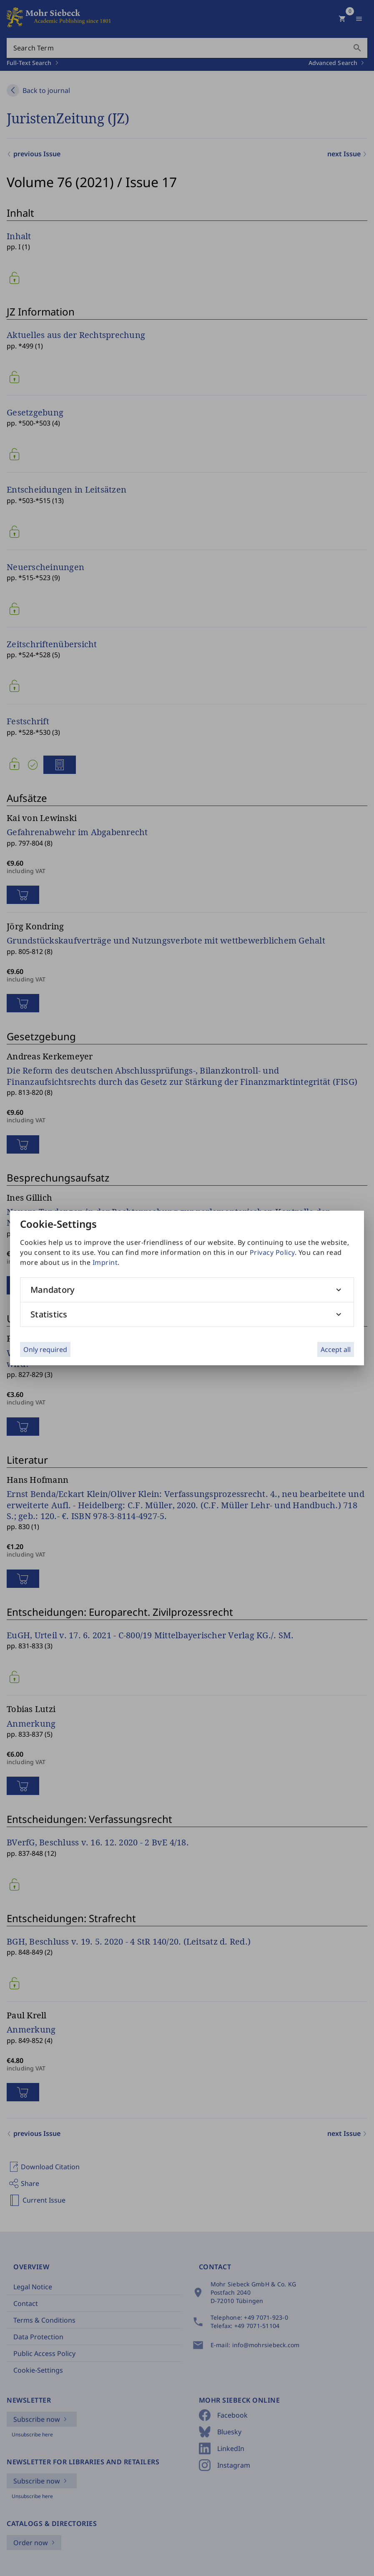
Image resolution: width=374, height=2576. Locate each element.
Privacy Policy (272, 1252)
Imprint (105, 1262)
